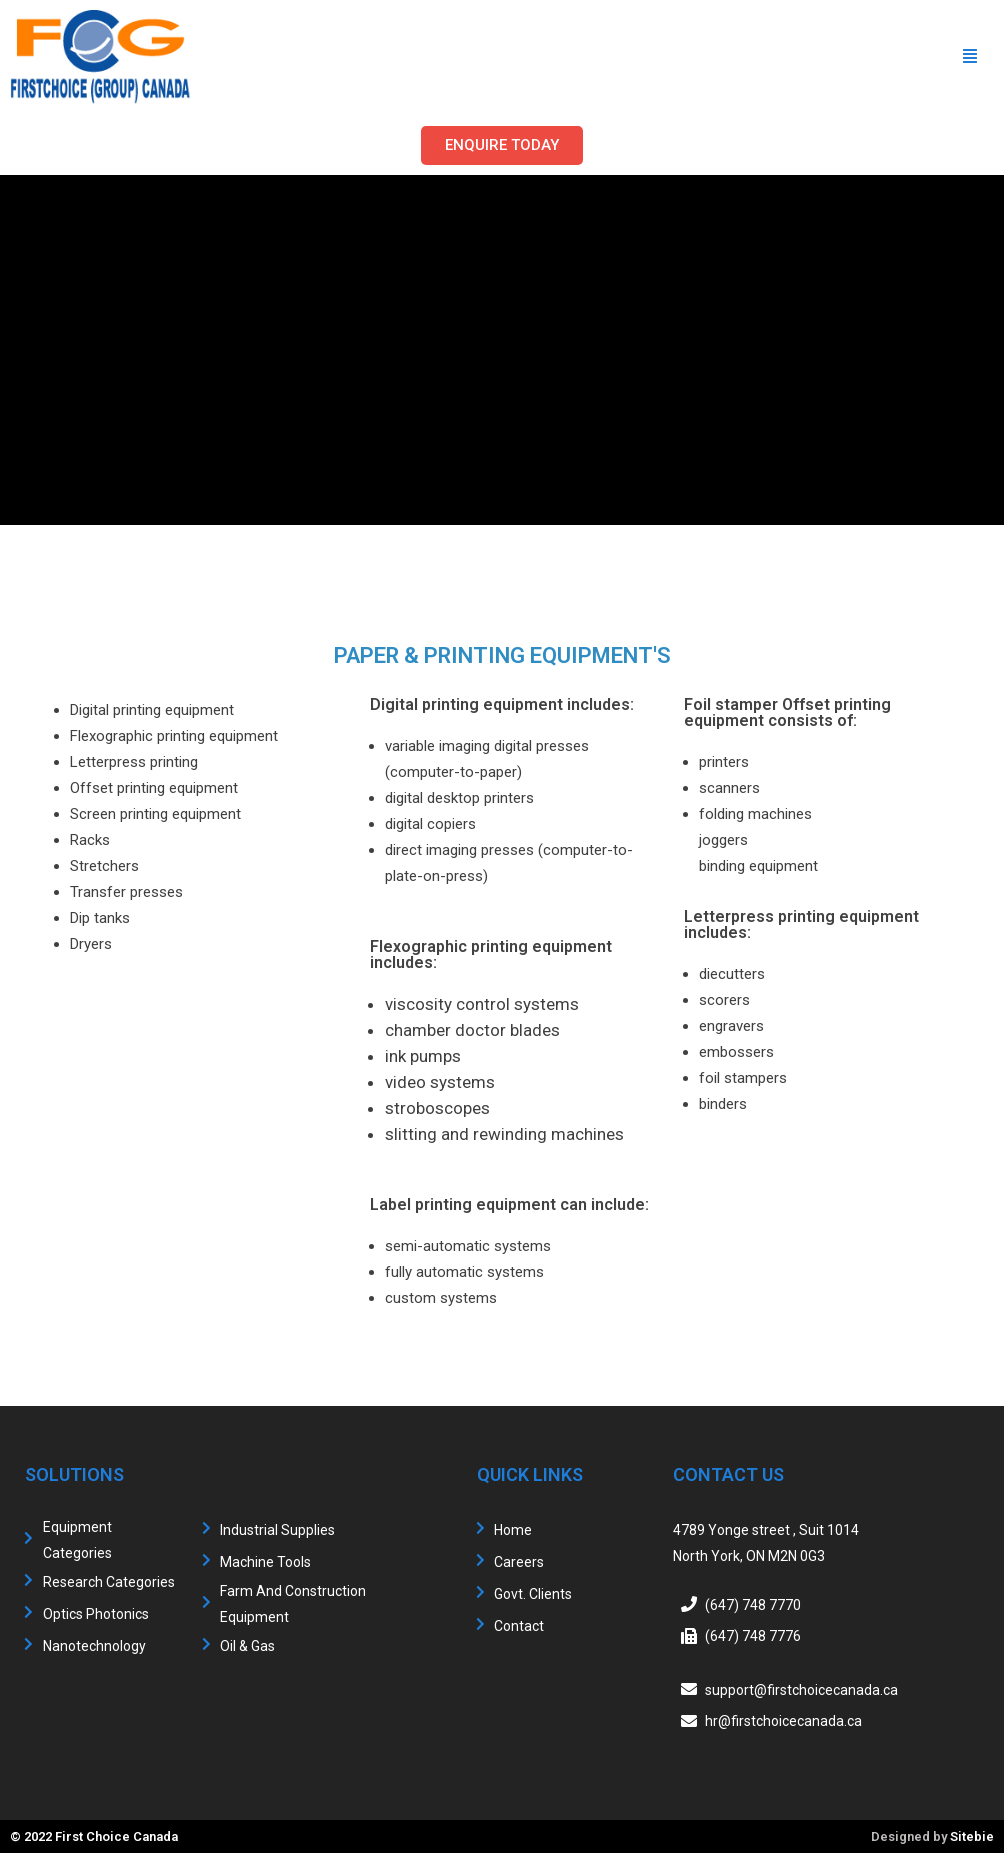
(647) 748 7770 (753, 1604)
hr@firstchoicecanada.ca (783, 1721)
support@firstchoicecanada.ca (801, 1689)
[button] (502, 145)
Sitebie (972, 1836)
